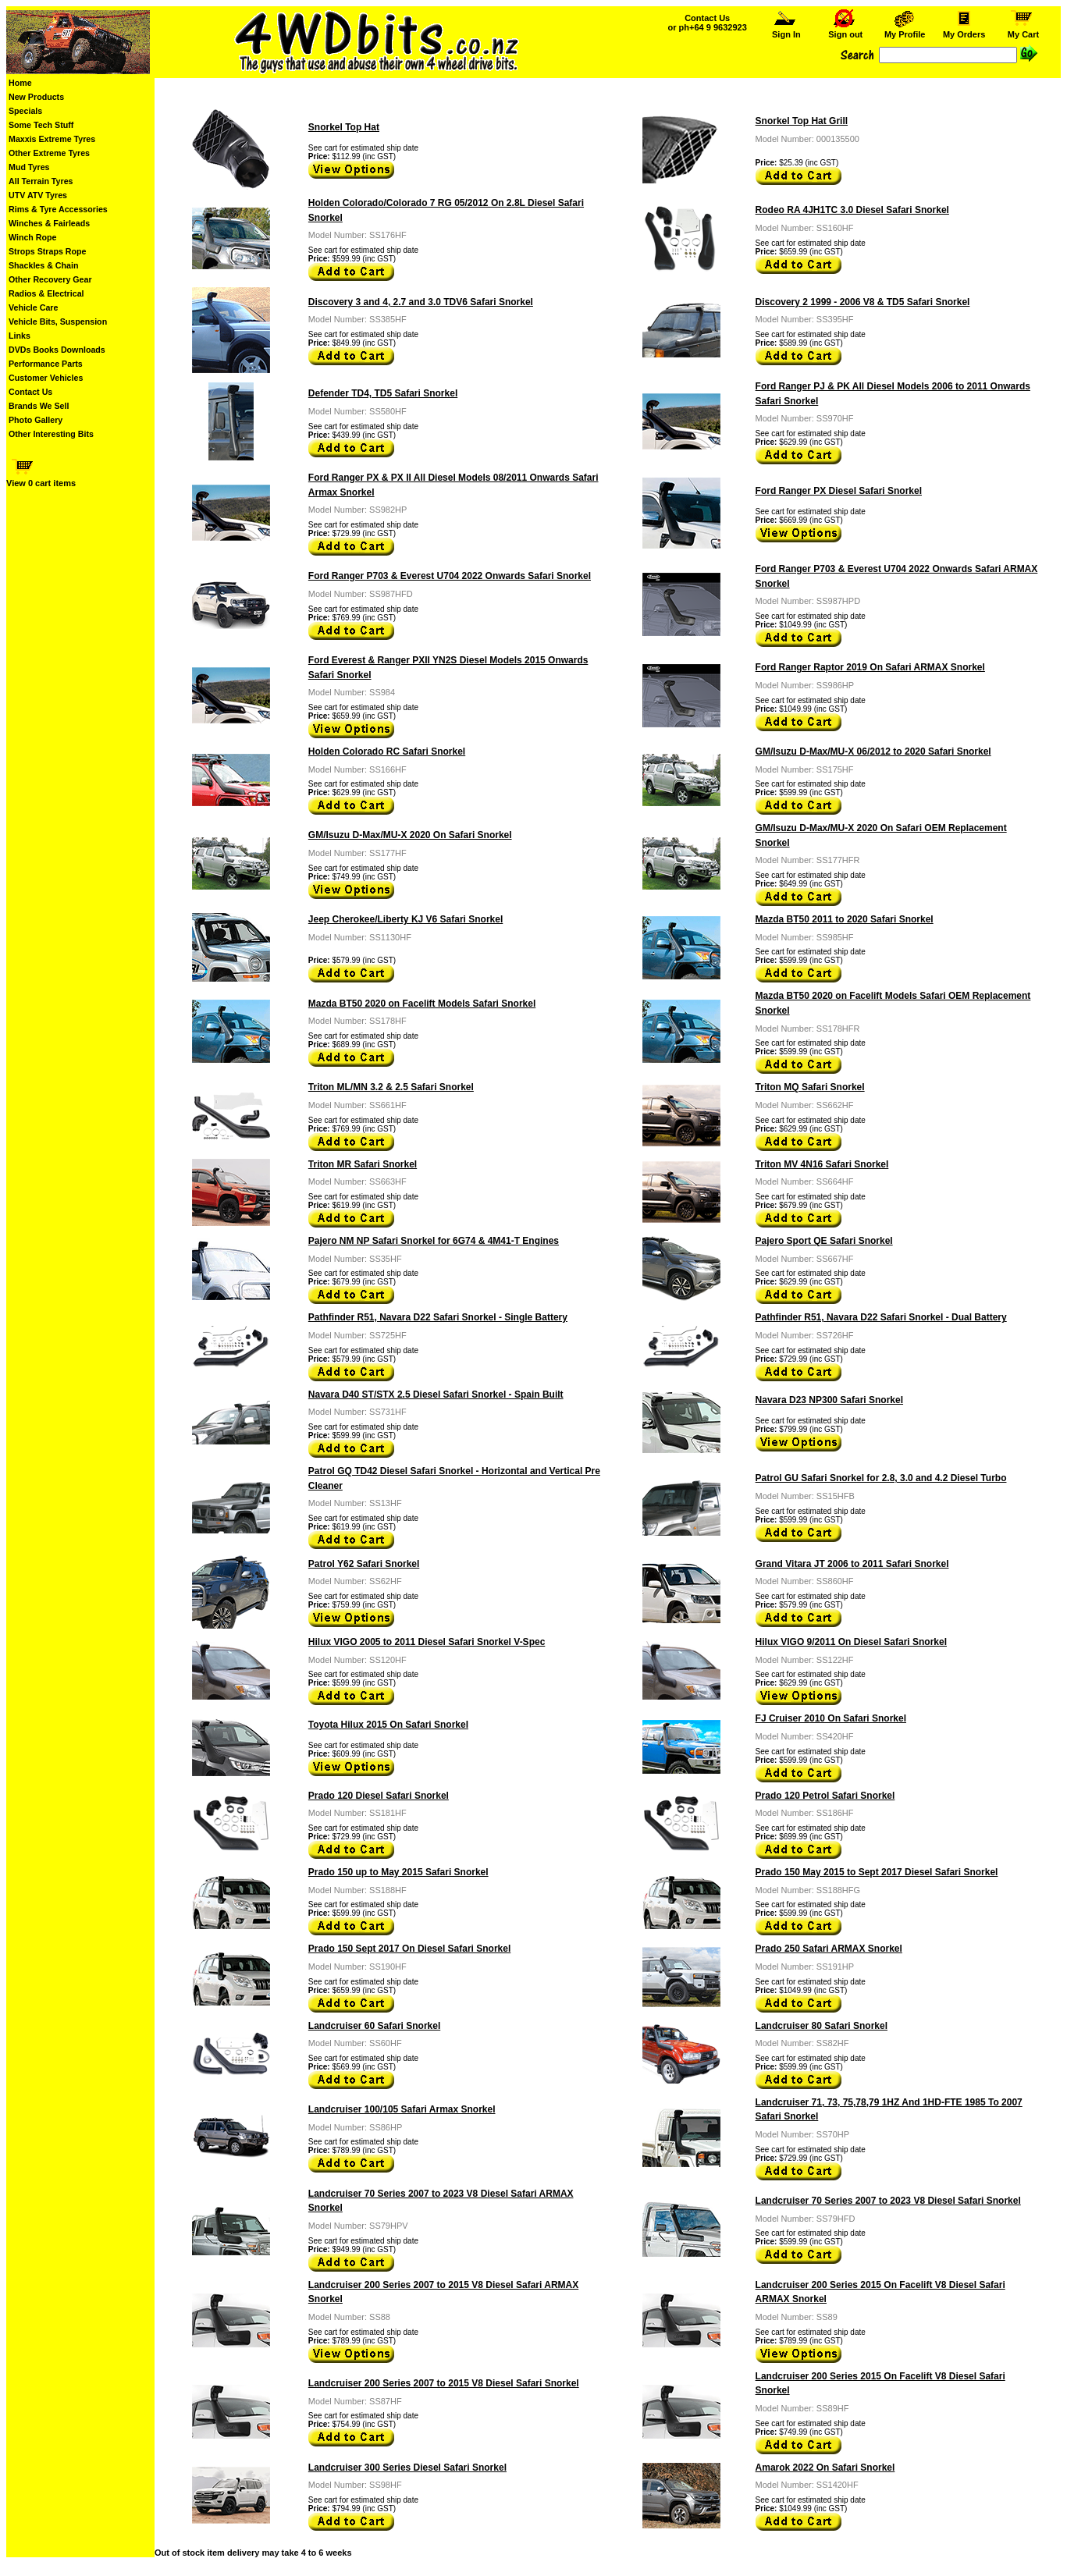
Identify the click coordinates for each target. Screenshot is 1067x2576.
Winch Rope (32, 237)
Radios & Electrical (46, 293)
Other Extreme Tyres (49, 153)
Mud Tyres (29, 167)
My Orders (964, 30)
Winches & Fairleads (49, 223)
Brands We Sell (39, 405)
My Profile (905, 30)
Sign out (845, 30)
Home (20, 82)
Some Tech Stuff (41, 125)
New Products (36, 96)
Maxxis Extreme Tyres (52, 139)
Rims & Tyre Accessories (58, 209)
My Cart (1023, 30)
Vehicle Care (33, 307)
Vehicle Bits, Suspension (58, 321)
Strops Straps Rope (47, 251)
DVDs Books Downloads (57, 349)
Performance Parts (46, 363)
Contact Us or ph (707, 22)
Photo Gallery (35, 420)
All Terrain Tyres (41, 181)
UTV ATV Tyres (38, 195)
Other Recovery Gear (50, 279)
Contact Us (30, 391)
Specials (25, 110)
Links (19, 335)
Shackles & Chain (43, 265)
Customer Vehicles (46, 377)
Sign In (786, 30)
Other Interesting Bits (51, 434)
